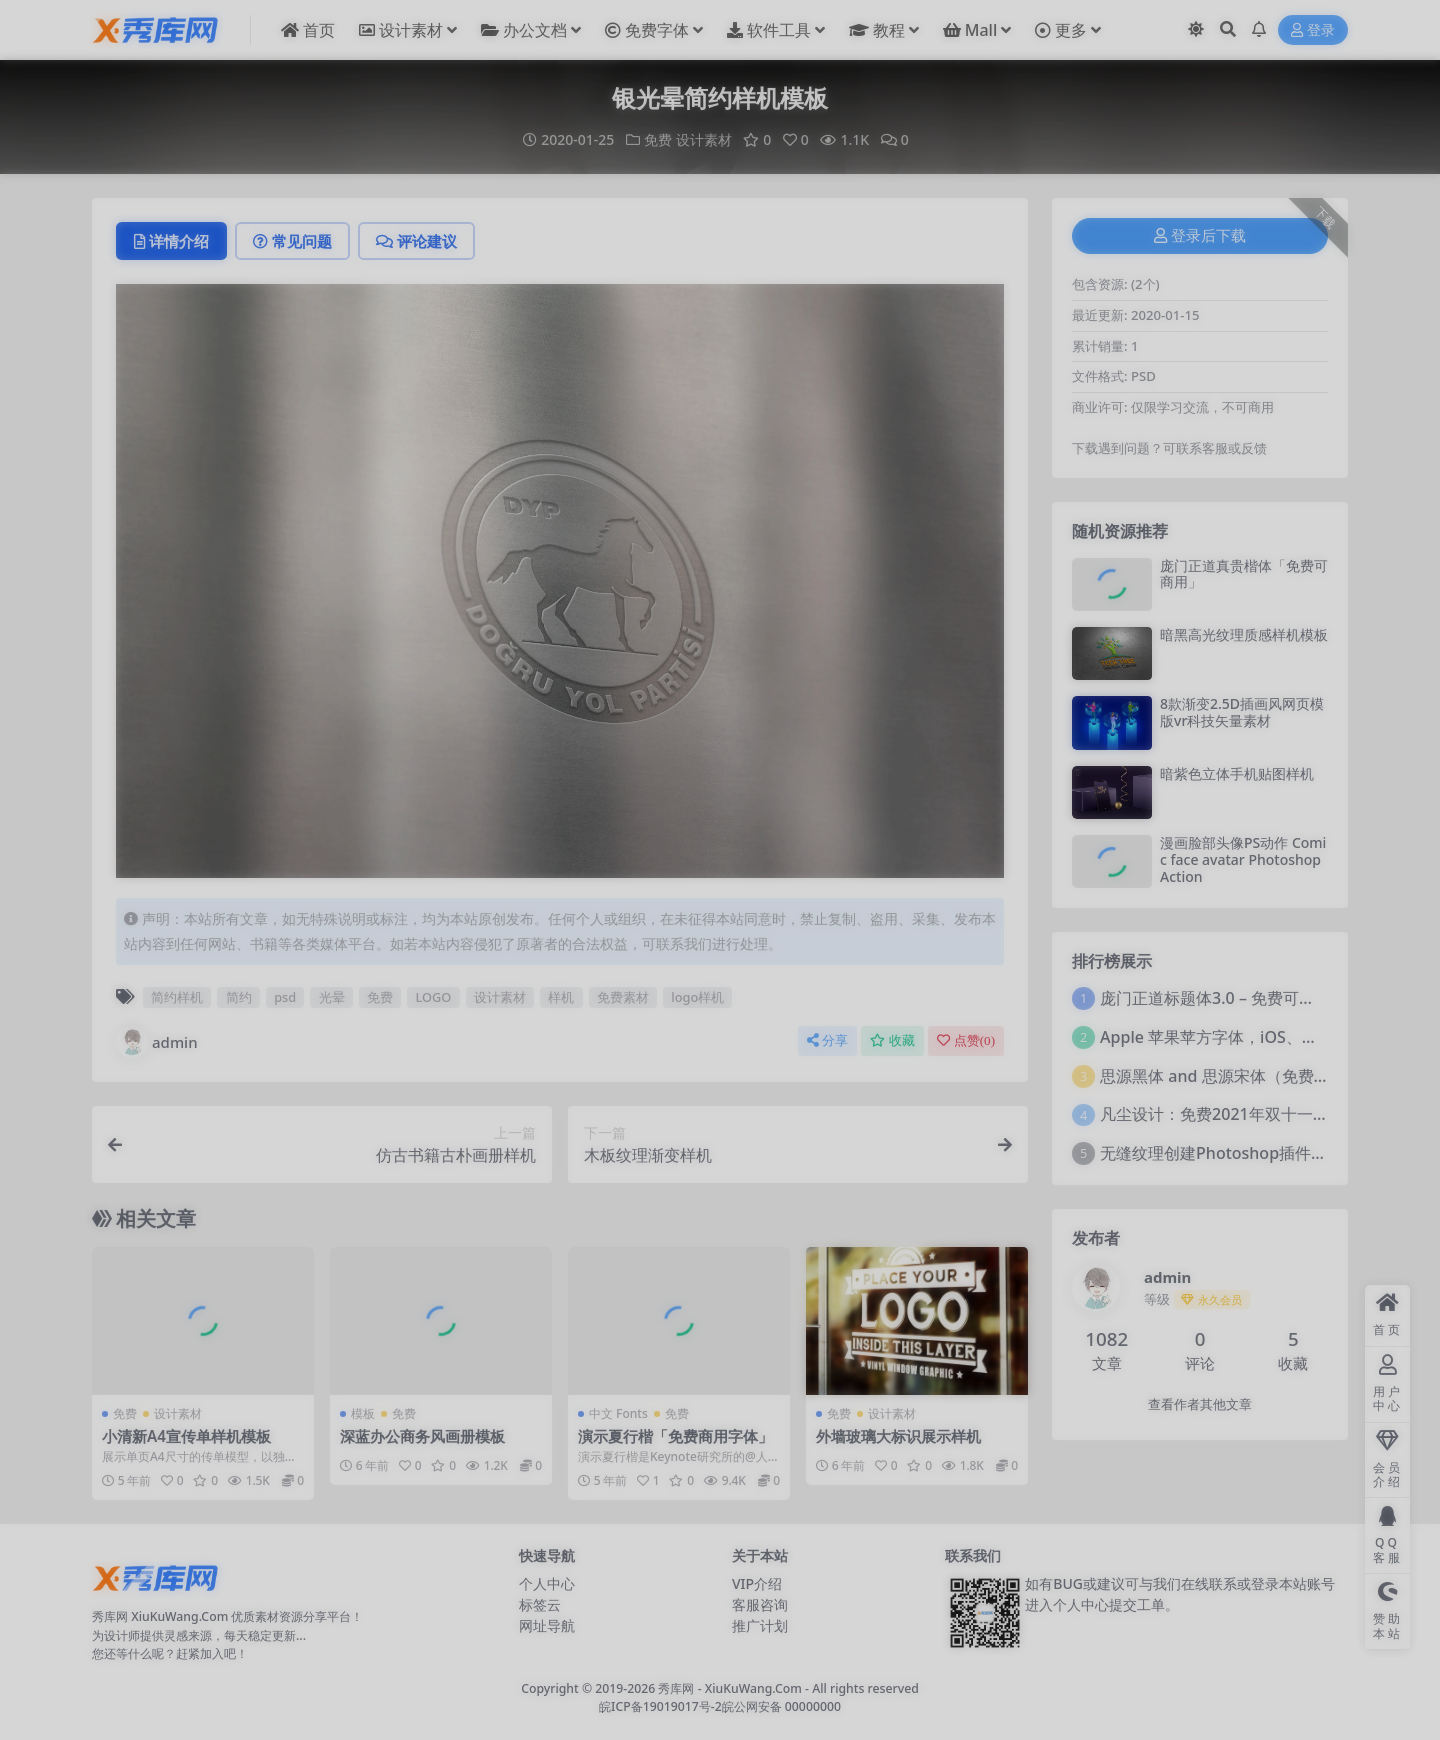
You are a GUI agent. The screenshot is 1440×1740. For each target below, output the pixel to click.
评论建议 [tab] (416, 241)
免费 (658, 139)
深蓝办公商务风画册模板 (422, 1436)
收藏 (892, 1040)
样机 (561, 997)
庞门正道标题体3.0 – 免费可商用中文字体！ (1255, 998)
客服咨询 (760, 1604)
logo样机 (697, 997)
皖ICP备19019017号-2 (660, 1706)
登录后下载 (1200, 236)
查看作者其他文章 (1200, 1404)
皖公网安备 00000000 (781, 1706)
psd (285, 997)
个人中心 (547, 1583)
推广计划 (760, 1625)
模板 (363, 1413)
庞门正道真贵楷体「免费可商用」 (1244, 574)
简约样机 (177, 997)
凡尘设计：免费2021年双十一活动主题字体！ (1262, 1114)
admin (157, 1042)
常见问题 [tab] (292, 241)
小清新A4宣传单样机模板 (186, 1436)
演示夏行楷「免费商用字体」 (675, 1436)
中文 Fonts (618, 1413)
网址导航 (547, 1625)
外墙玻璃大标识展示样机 (898, 1436)
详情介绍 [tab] (171, 241)
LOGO (434, 997)
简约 (239, 997)
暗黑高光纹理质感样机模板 (1244, 634)
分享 (827, 1040)
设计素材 (704, 139)
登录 (1313, 30)
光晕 (332, 997)
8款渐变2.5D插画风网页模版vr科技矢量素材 (1242, 712)
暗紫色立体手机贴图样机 (1237, 773)
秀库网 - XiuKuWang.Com (731, 1688)
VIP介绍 (757, 1583)
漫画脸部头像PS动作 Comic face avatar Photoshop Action (1243, 859)
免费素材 (623, 997)
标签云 (540, 1604)
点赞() (966, 1040)
